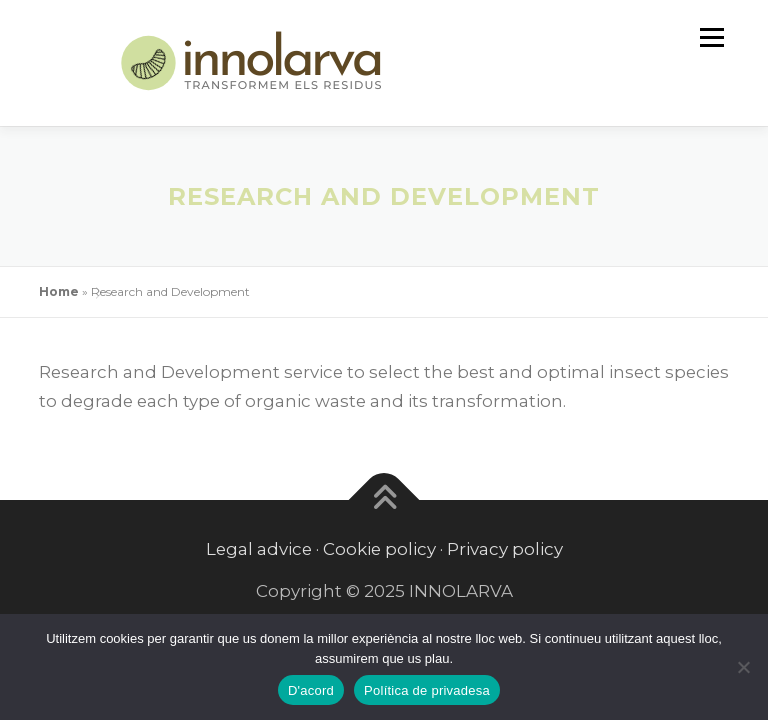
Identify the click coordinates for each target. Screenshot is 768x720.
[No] (743, 667)
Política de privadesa (427, 690)
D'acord (311, 690)
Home (59, 291)
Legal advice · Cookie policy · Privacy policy (384, 549)
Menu (711, 37)
